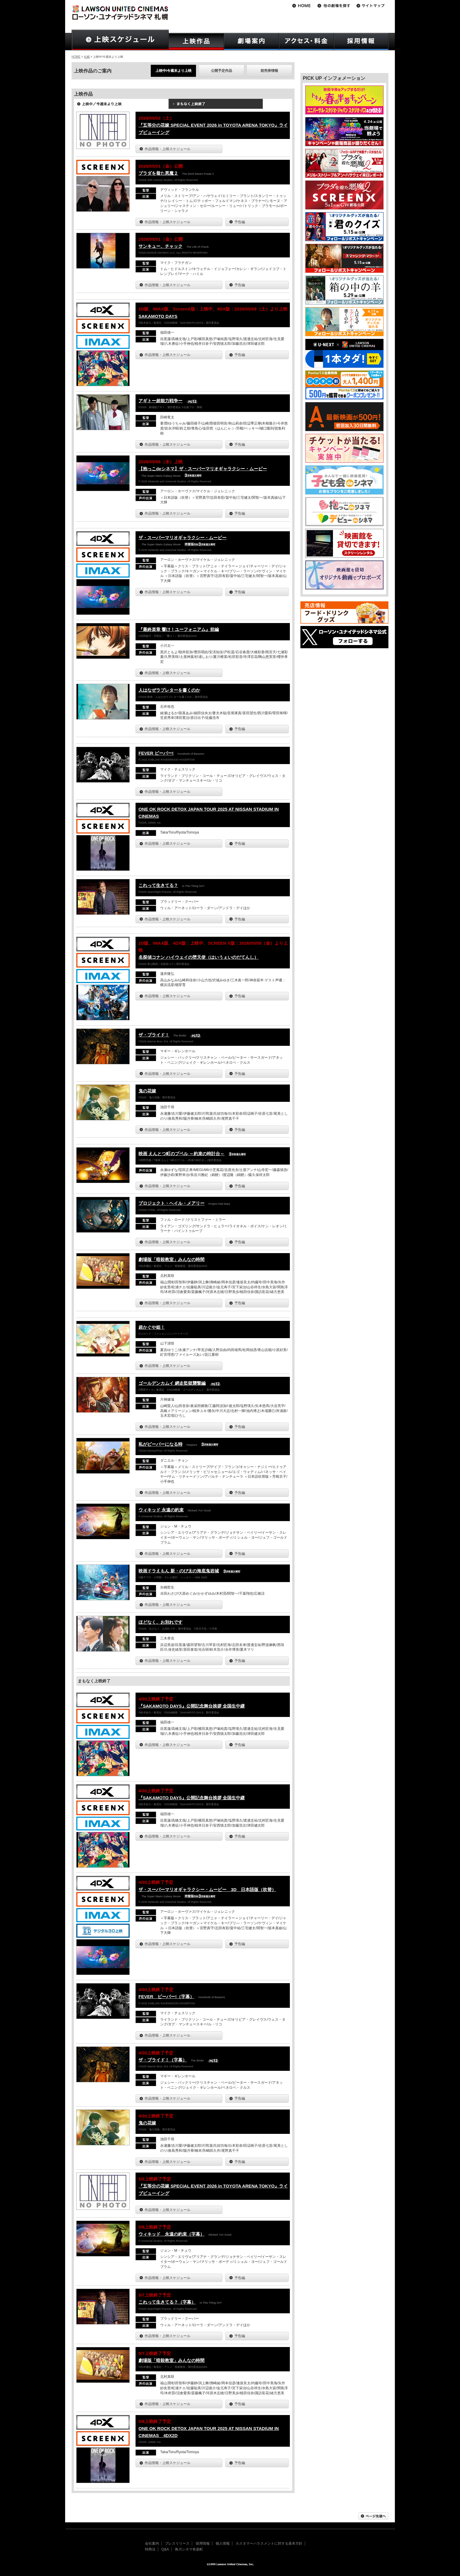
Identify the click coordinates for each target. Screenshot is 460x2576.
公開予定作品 (221, 71)
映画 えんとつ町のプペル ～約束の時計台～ (181, 1153)
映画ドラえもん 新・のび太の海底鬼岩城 (178, 1570)
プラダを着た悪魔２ (158, 173)
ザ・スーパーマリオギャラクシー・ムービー (182, 537)
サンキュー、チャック (160, 246)
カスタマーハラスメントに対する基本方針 (269, 2543)
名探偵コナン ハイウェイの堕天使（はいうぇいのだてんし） (198, 957)
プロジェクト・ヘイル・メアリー (171, 1203)
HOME (76, 56)
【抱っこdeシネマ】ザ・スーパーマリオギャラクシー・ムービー (202, 468)
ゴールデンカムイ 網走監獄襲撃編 (172, 1383)
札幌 (87, 56)
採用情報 (203, 2543)
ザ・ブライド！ (153, 1034)
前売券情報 (269, 71)
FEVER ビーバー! (156, 753)
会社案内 (152, 2543)
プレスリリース (177, 2543)
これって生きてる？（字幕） (167, 2302)
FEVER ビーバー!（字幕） (166, 1996)
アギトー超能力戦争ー (160, 400)
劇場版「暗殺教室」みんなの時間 (171, 1259)
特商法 (150, 2549)
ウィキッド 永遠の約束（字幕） (171, 2233)
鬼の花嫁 (147, 1090)
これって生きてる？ (158, 885)
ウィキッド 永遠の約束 (161, 1509)
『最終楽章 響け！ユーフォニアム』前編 (178, 629)
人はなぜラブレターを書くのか (169, 690)
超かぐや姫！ (151, 1327)
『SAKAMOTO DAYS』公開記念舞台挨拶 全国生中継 (191, 1705)
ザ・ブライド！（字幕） (162, 2059)
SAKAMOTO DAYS (157, 316)
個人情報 (223, 2543)
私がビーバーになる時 (160, 1444)
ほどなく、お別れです (160, 1622)
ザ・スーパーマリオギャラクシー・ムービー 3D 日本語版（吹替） (207, 1889)
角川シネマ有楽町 (189, 2549)
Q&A (165, 2549)
